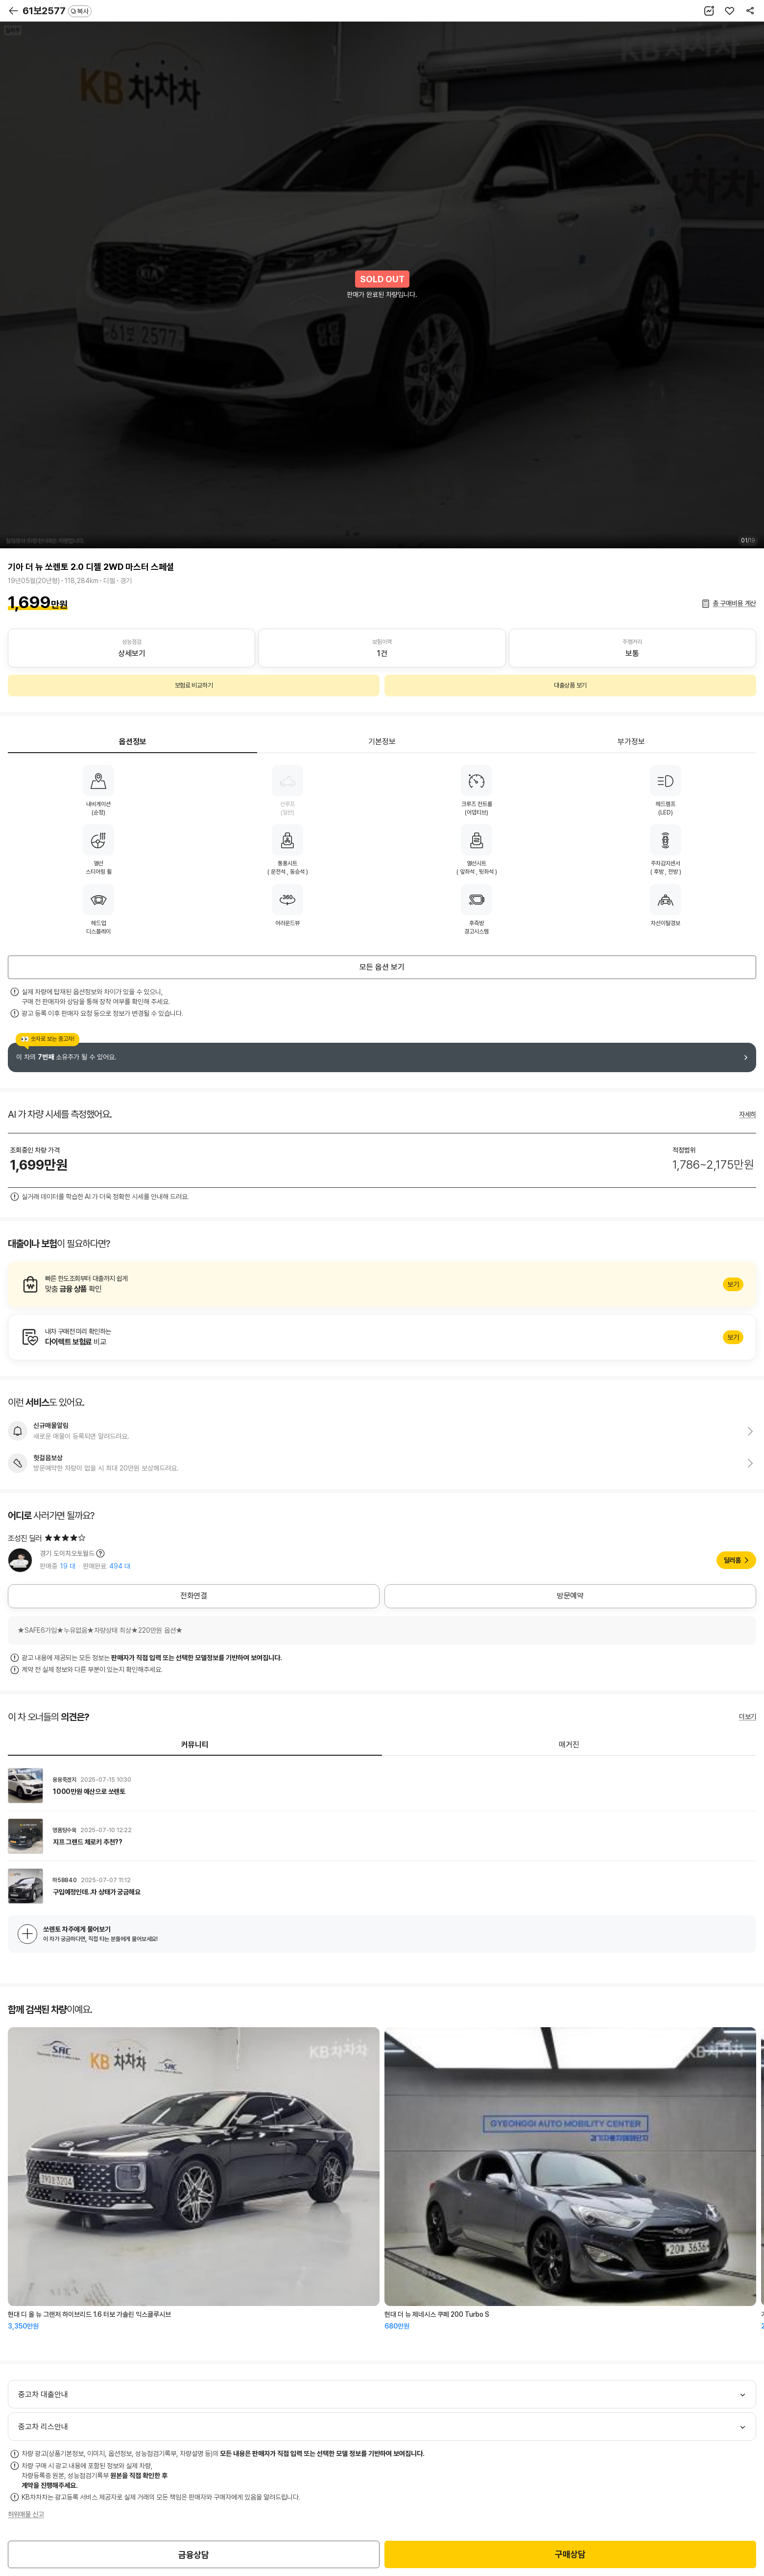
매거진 (569, 1744)
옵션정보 (132, 741)
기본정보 (382, 741)
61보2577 (57, 11)
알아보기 (382, 1284)
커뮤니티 (195, 1744)
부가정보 (631, 741)
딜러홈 (732, 1560)
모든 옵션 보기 (382, 967)
